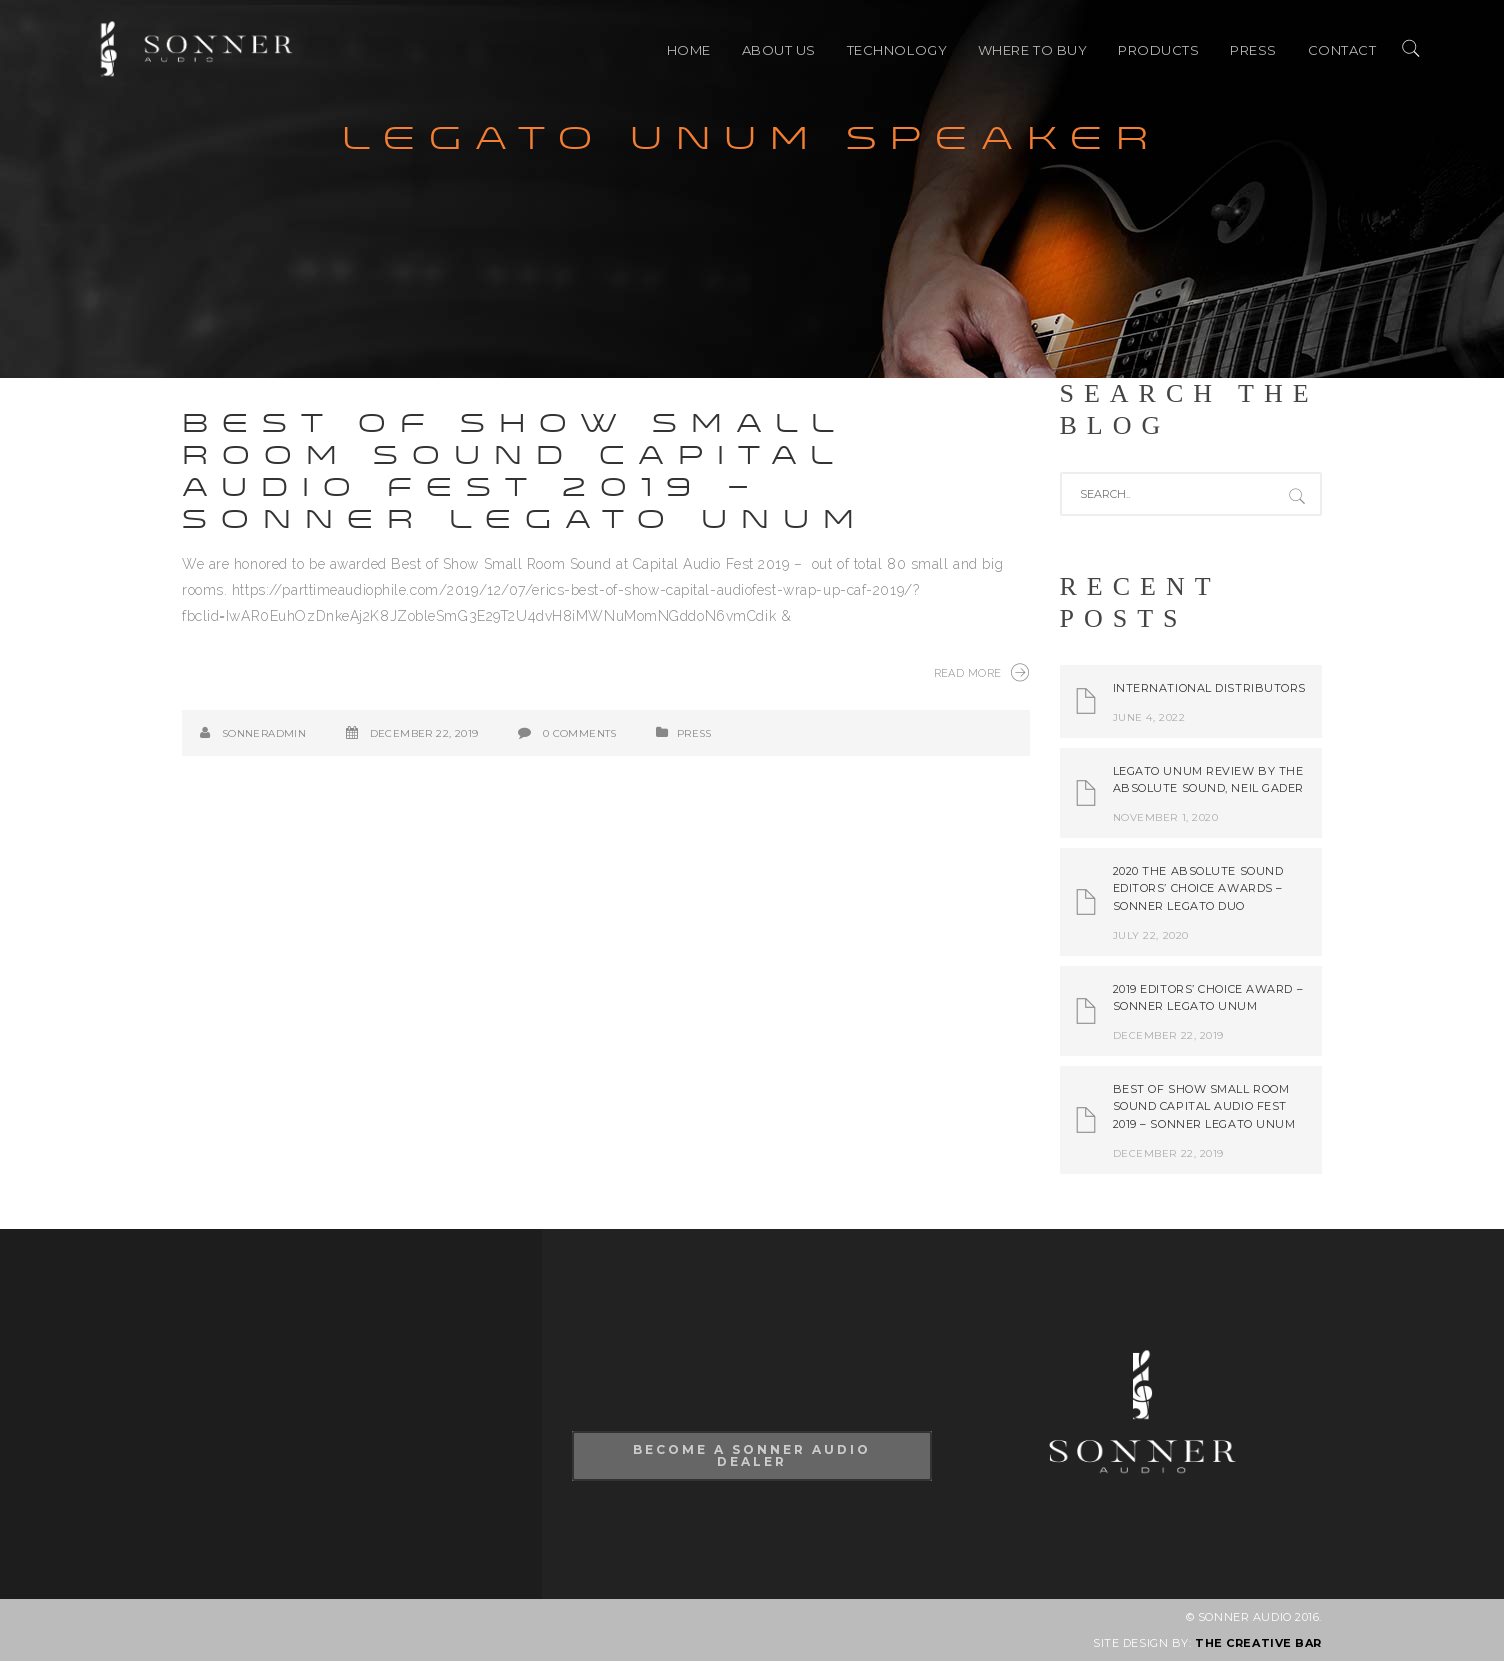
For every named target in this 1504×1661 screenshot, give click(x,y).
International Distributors (1210, 688)
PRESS (1253, 50)
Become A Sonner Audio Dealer (752, 1455)
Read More (982, 672)
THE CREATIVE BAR (1258, 1643)
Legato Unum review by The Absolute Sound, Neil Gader (1209, 780)
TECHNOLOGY (897, 50)
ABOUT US (779, 50)
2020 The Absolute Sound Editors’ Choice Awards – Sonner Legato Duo (1198, 888)
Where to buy (1033, 50)
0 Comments (580, 733)
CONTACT (1342, 50)
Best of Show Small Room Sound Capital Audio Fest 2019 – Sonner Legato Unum (525, 471)
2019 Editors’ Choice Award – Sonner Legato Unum (1208, 998)
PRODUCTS (1158, 50)
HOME (689, 50)
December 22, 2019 (424, 733)
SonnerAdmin (264, 733)
